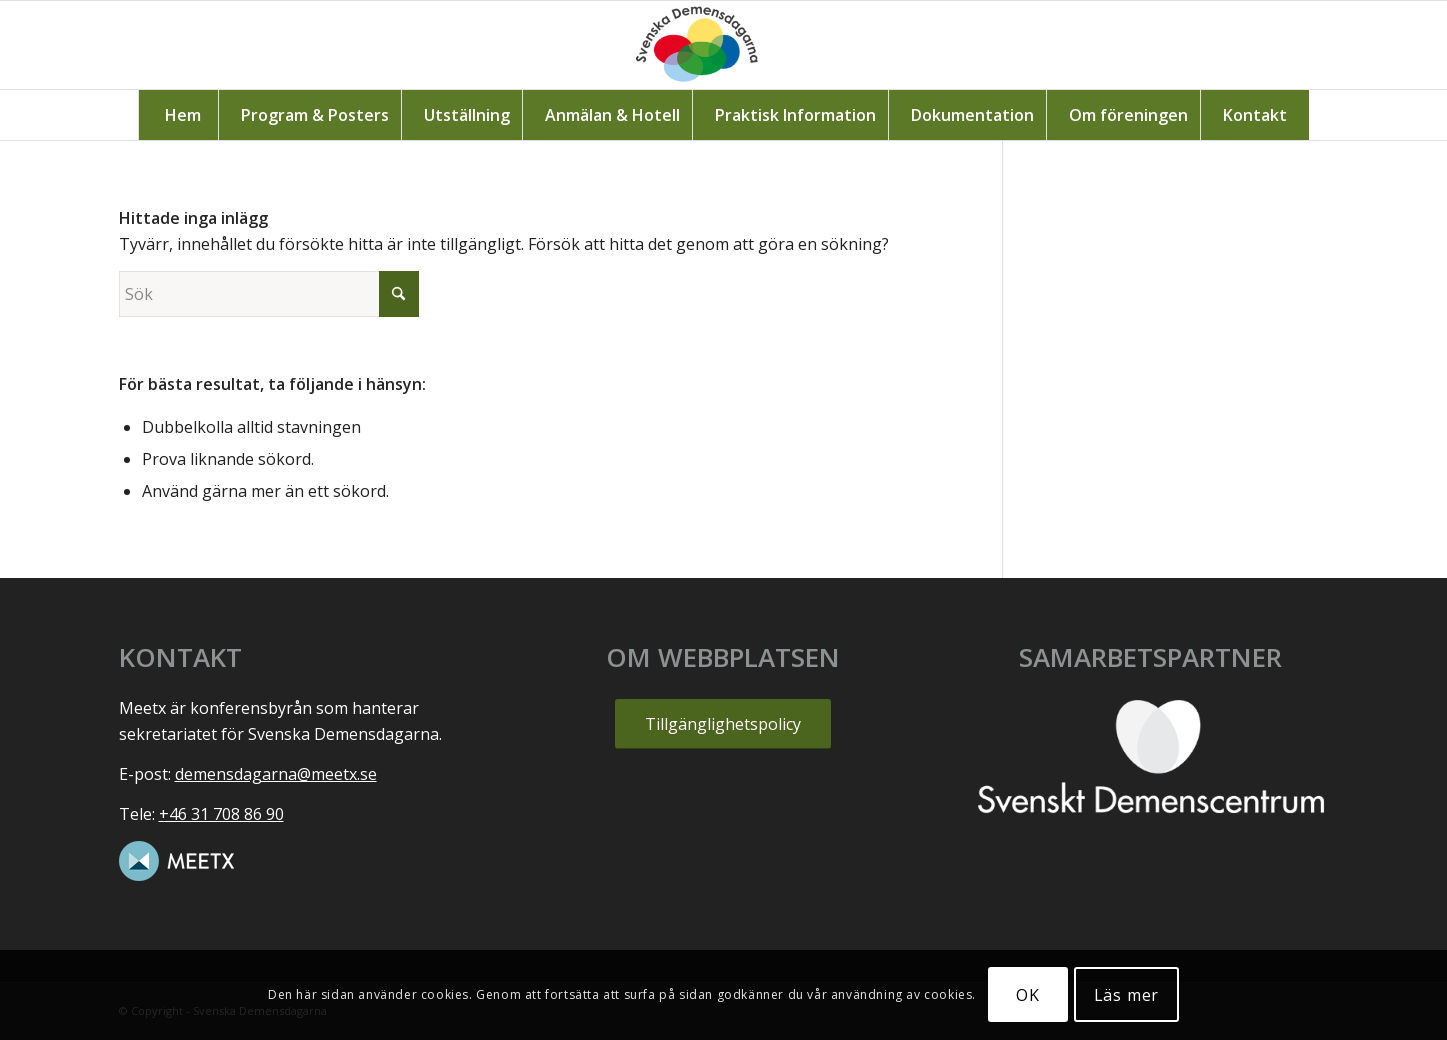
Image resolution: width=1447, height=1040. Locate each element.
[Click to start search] (399, 294)
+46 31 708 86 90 (221, 814)
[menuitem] (183, 115)
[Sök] (269, 294)
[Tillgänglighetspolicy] (723, 723)
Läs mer (1127, 995)
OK (1028, 995)
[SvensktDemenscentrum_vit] (1151, 756)
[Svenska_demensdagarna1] (724, 45)
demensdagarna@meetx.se (276, 774)
